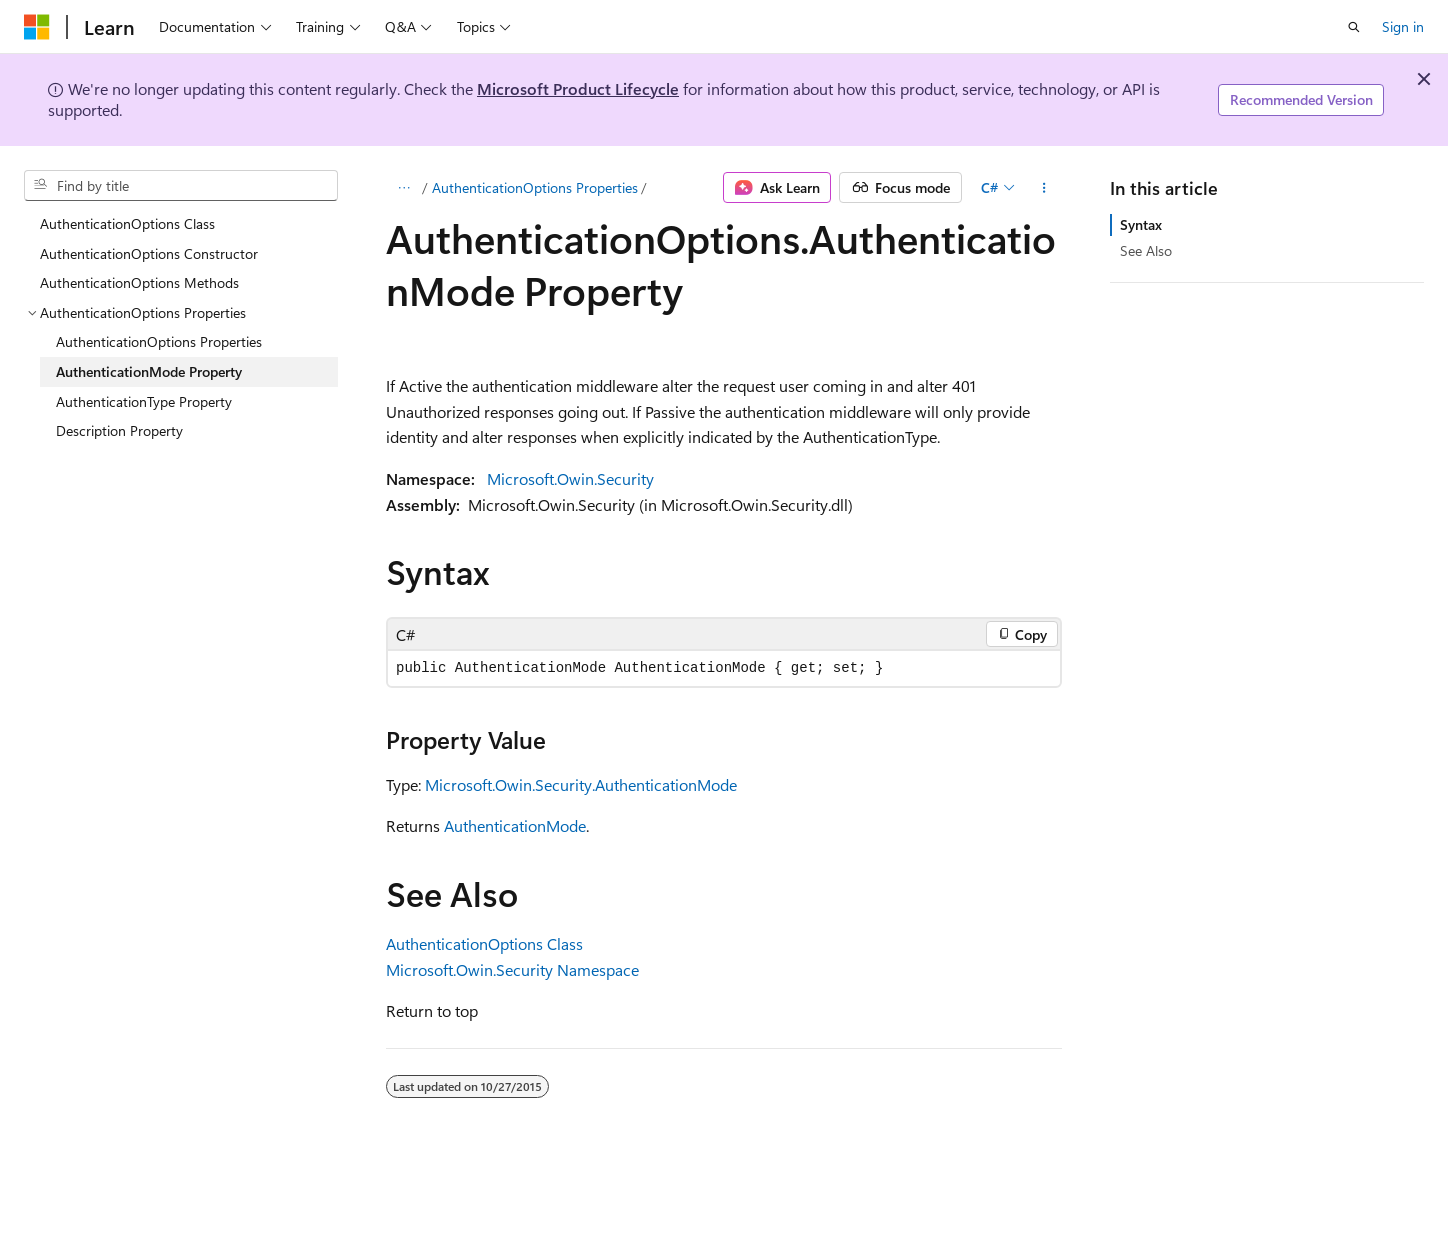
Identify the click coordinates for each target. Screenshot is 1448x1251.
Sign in (1403, 26)
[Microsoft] (37, 27)
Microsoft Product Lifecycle (578, 88)
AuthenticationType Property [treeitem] (144, 401)
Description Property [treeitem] (119, 430)
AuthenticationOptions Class (484, 943)
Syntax (1141, 224)
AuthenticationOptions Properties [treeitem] (159, 341)
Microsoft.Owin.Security (570, 478)
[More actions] (1044, 188)
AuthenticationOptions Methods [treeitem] (139, 282)
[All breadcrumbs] (403, 188)
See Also (1146, 250)
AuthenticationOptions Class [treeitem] (127, 223)
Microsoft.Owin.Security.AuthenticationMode (581, 784)
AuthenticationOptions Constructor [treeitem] (149, 253)
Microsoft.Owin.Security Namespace (512, 969)
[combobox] (181, 186)
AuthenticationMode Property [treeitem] (149, 371)
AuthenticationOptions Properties (535, 187)
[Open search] (1354, 27)
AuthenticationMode (515, 825)
